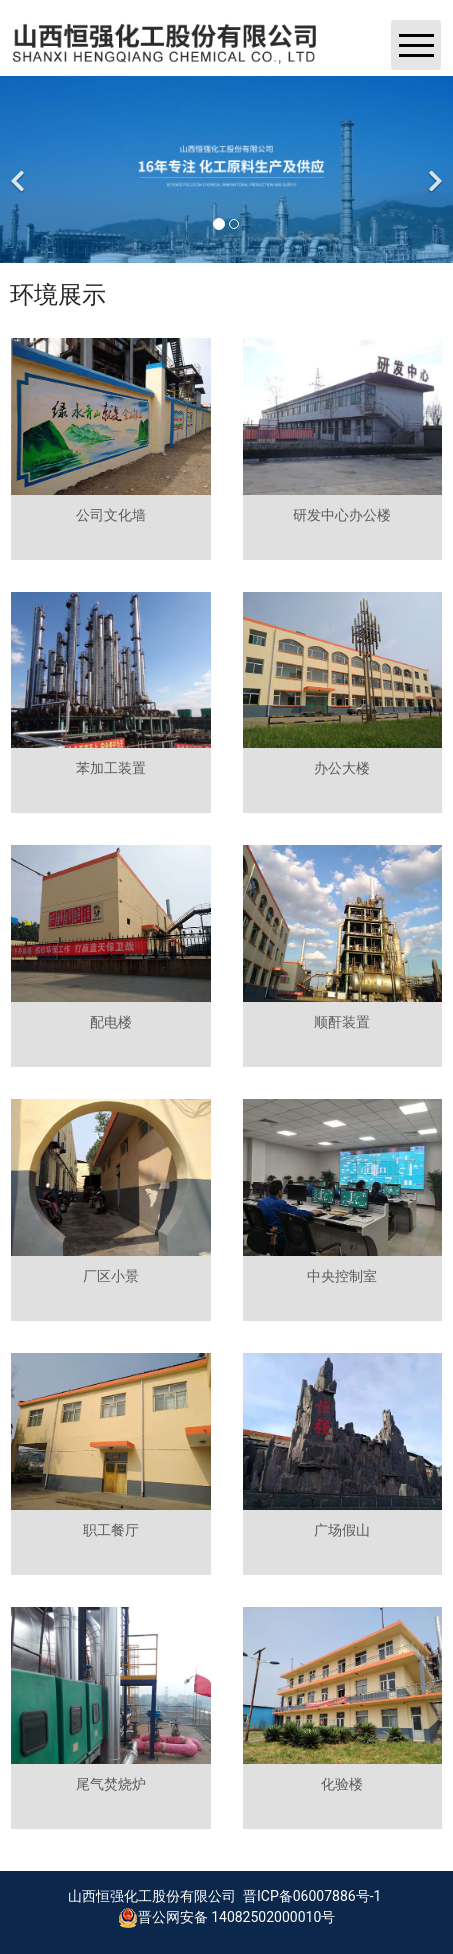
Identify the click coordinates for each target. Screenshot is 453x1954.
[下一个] (433, 169)
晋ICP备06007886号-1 (311, 1896)
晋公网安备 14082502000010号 (227, 1917)
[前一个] (20, 169)
